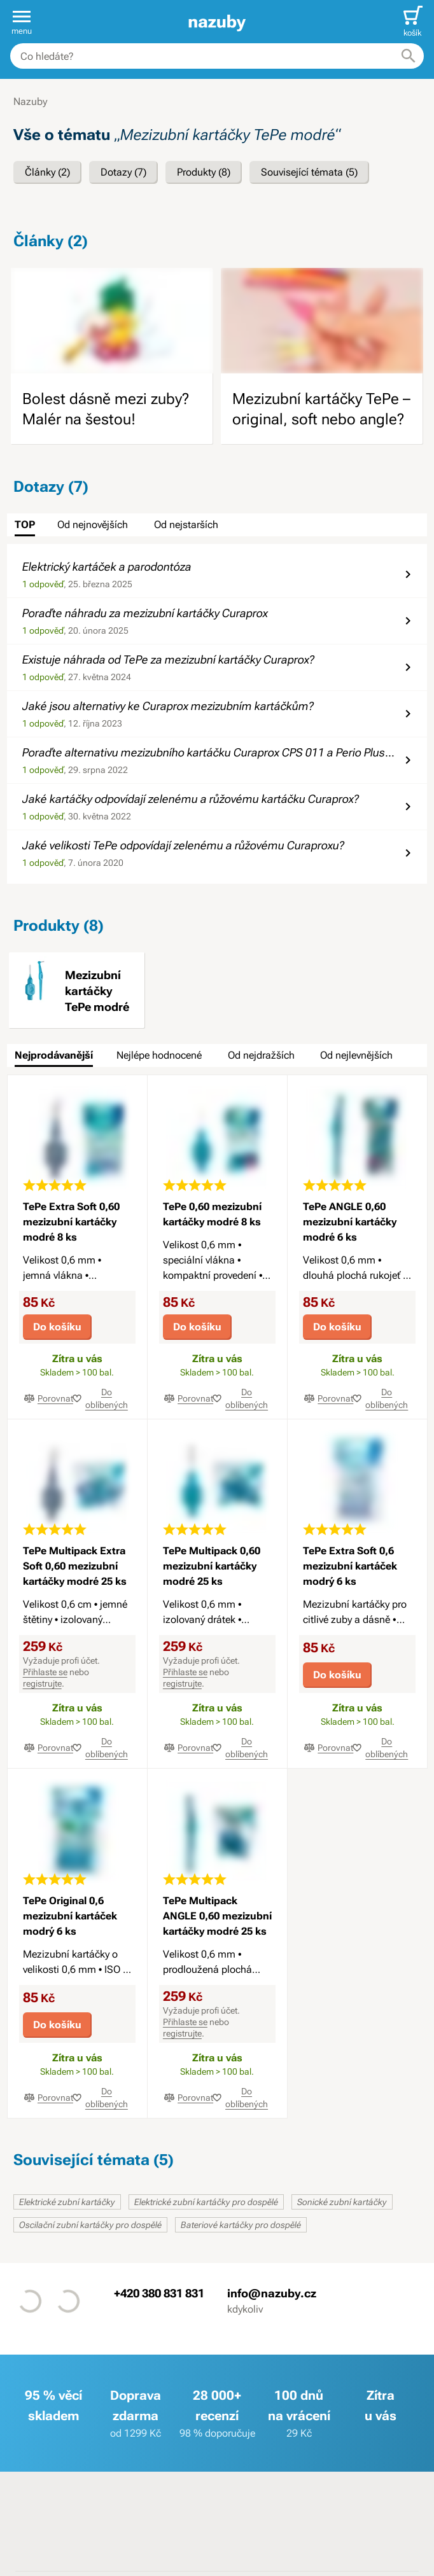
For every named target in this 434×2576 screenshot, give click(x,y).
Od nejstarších (186, 525)
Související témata (309, 172)
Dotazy (123, 172)
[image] (112, 320)
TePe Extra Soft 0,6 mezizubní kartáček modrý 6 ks (350, 1566)
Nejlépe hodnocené (159, 1055)
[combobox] (217, 56)
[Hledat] (408, 56)
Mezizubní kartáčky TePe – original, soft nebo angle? (321, 409)
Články (47, 172)
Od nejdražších (261, 1055)
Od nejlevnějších (356, 1055)
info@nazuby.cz (271, 2292)
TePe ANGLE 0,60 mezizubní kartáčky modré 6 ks (349, 1222)
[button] (22, 21)
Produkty (203, 172)
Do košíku (57, 1327)
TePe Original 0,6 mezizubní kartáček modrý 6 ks (70, 1916)
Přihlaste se (45, 1672)
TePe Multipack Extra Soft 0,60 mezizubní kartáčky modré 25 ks (75, 1566)
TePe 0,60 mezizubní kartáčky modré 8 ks (212, 1214)
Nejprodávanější (54, 1055)
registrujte (42, 1683)
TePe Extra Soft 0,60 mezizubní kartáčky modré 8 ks (71, 1222)
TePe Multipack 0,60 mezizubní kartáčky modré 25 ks (211, 1566)
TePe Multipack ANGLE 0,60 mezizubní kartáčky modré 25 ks (217, 1916)
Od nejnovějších (92, 525)
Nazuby (30, 101)
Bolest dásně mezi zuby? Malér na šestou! (105, 409)
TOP (25, 525)
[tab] (25, 524)
